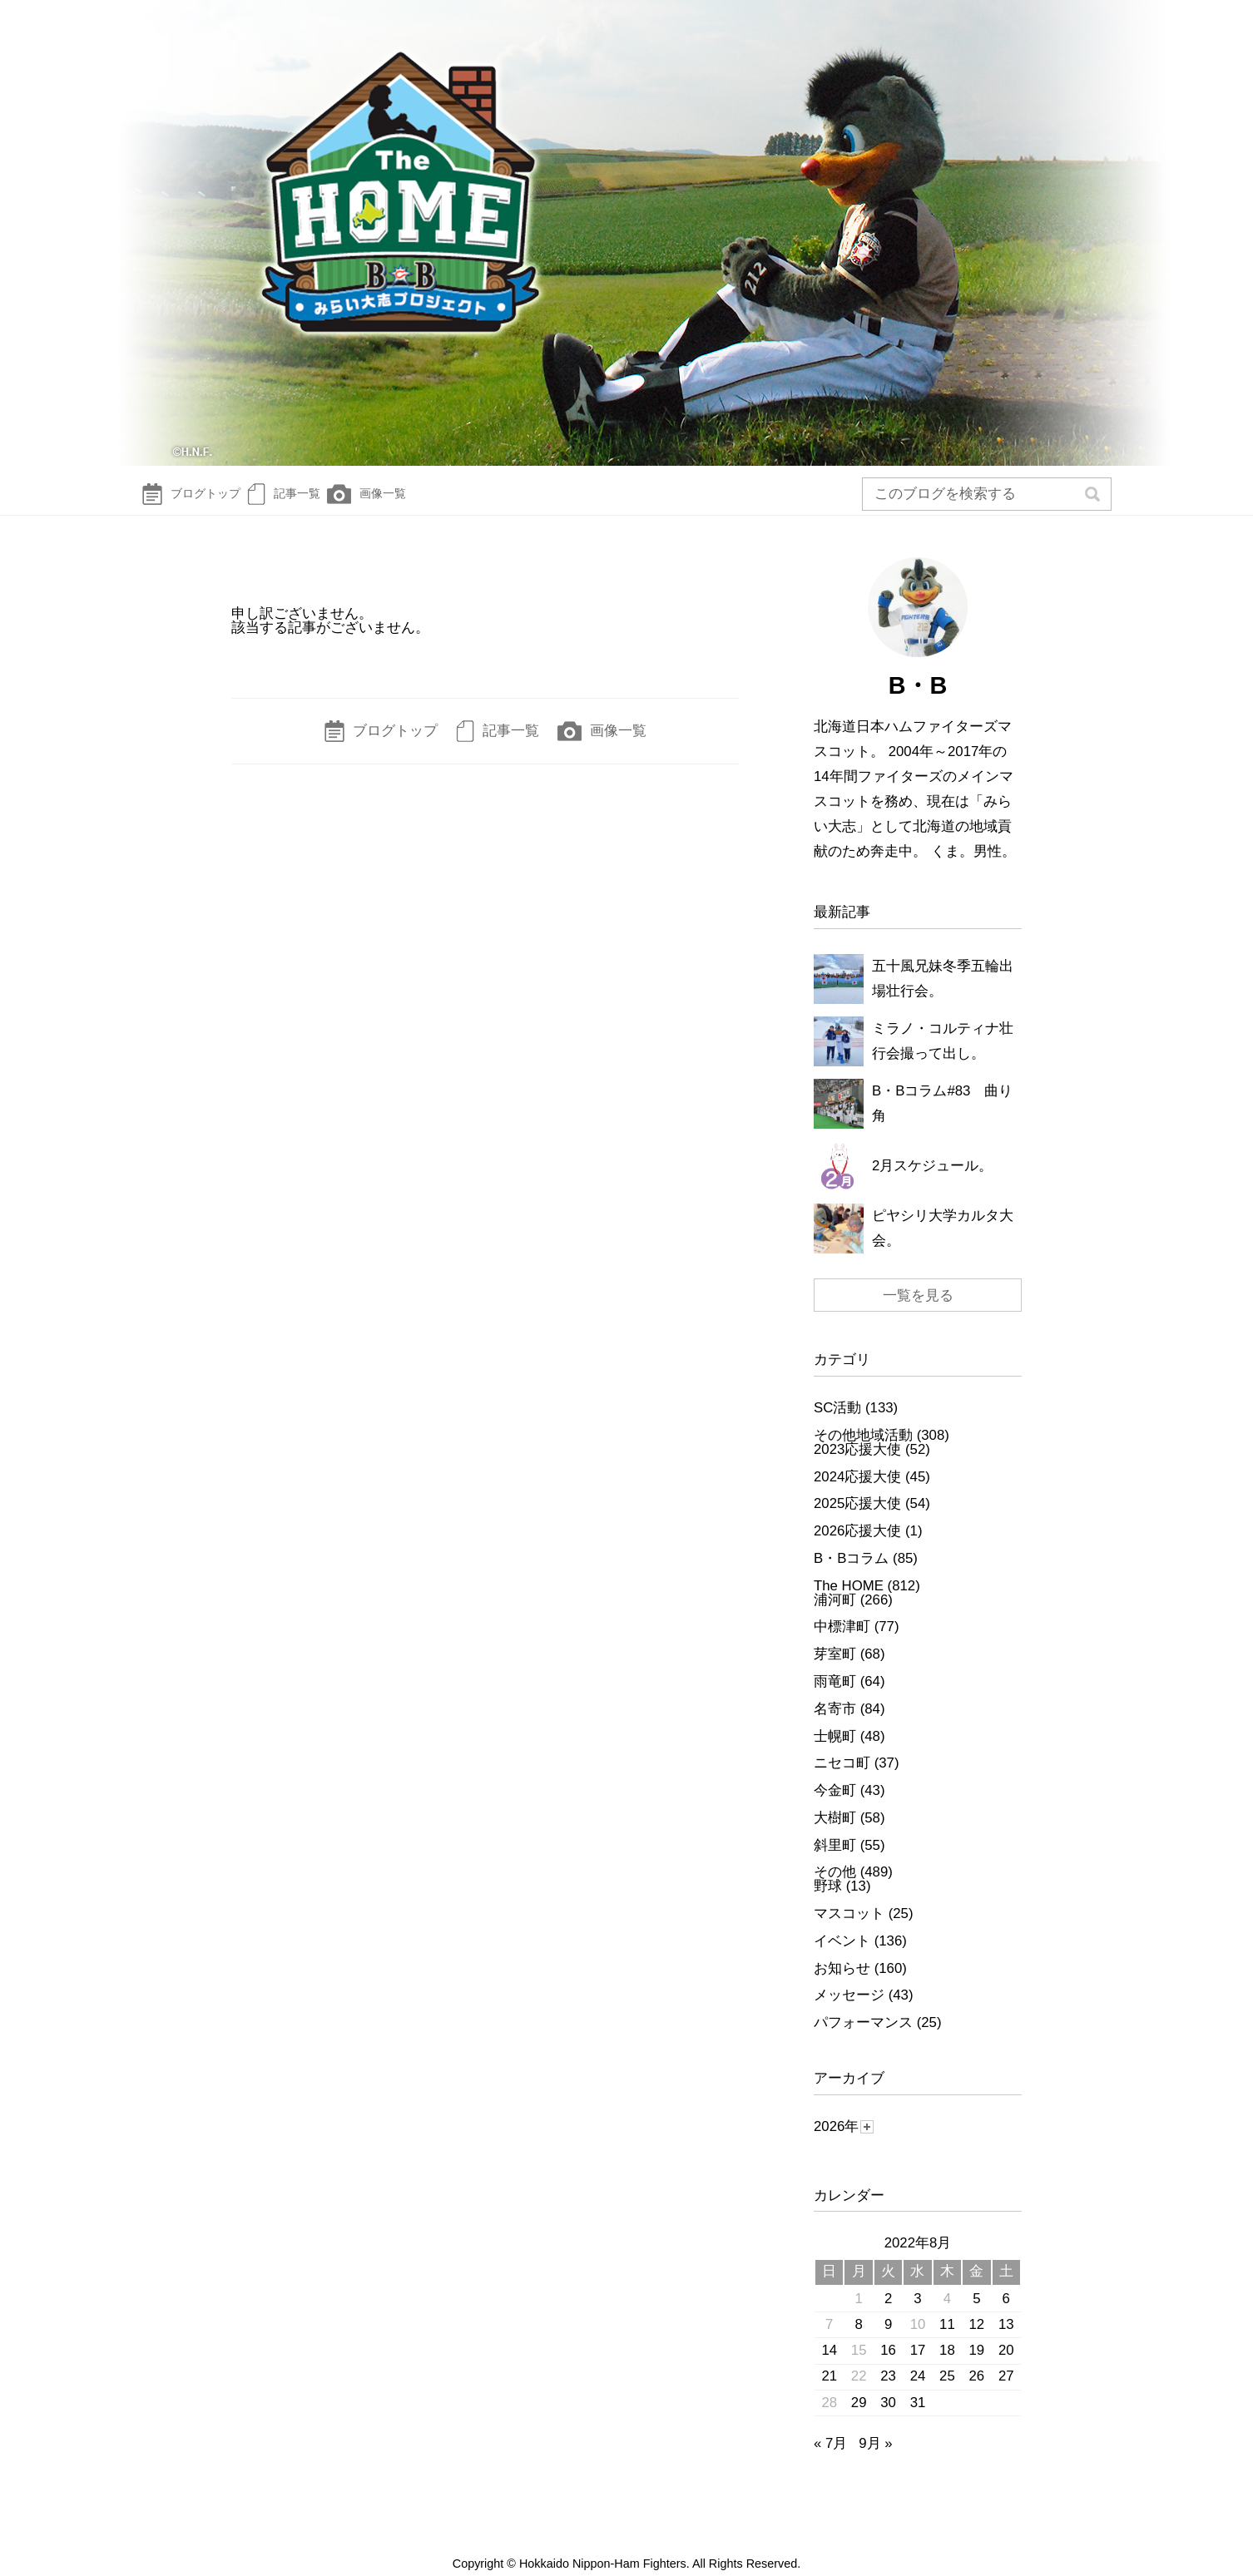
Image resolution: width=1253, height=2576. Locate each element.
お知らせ (842, 1984)
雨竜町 (835, 1698)
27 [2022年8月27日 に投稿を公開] (1006, 2392)
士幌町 (835, 1752)
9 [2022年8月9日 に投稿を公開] (888, 2340)
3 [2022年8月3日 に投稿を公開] (917, 2314)
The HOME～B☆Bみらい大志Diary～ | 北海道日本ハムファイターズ (627, 236)
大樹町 (835, 1834)
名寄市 (835, 1725)
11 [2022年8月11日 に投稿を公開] (947, 2340)
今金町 (835, 1807)
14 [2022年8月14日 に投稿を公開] (829, 2367)
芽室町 (835, 1671)
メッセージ (849, 2012)
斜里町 (835, 1861)
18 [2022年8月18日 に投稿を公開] (947, 2367)
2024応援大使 (857, 1493)
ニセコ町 (842, 1779)
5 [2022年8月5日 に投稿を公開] (976, 2314)
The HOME (849, 1601)
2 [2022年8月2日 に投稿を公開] (888, 2314)
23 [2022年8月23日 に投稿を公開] (888, 2392)
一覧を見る (918, 1312)
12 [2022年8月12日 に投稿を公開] (976, 2340)
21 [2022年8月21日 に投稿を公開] (829, 2392)
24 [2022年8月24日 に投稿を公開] (918, 2392)
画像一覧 (419, 502)
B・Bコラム (851, 1575)
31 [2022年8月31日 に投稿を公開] (918, 2418)
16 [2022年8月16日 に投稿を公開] (888, 2367)
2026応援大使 (857, 1547)
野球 (828, 1903)
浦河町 (835, 1616)
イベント (842, 1957)
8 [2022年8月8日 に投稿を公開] (858, 2340)
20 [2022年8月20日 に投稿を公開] (1006, 2367)
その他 (835, 1888)
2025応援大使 (857, 1520)
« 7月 (830, 2460)
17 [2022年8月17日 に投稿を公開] (918, 2367)
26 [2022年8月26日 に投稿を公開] (976, 2392)
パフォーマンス (863, 2039)
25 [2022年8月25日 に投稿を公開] (947, 2392)
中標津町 (842, 1643)
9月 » (875, 2460)
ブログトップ (198, 502)
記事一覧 (315, 502)
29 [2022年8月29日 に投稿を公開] (859, 2418)
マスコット (849, 1930)
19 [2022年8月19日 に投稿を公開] (976, 2367)
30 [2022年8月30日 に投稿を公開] (888, 2418)
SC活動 (837, 1424)
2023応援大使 (857, 1465)
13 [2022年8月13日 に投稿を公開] (1006, 2340)
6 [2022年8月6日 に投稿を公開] (1006, 2314)
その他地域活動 (863, 1452)
